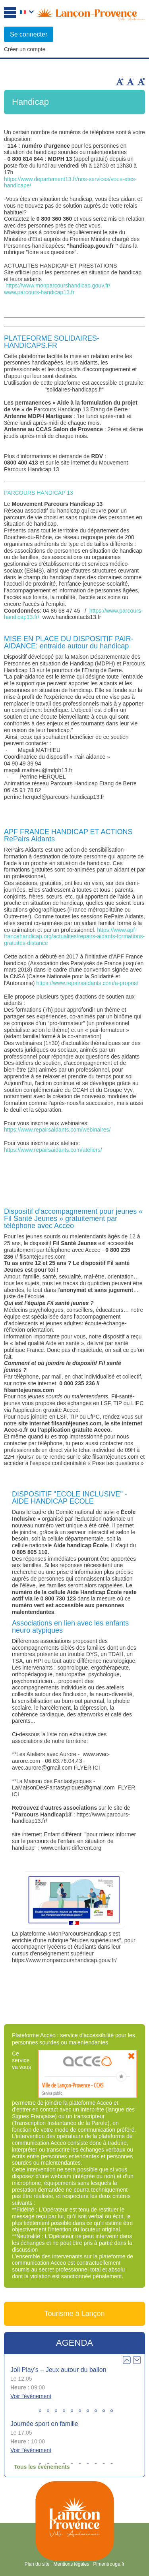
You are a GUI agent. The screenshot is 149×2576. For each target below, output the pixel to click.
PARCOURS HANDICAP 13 (38, 493)
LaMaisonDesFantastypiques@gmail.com (63, 1787)
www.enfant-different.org (71, 1848)
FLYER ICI (87, 1767)
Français (27, 12)
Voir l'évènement (30, 2396)
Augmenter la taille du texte (120, 82)
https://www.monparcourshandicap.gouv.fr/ (58, 285)
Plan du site (37, 2564)
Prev (127, 2360)
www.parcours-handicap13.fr (39, 292)
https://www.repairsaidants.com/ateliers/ (53, 1150)
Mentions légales (71, 2564)
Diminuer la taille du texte (130, 82)
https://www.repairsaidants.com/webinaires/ (57, 1129)
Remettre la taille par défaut (141, 82)
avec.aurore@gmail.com (42, 1767)
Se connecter (28, 34)
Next (137, 2360)
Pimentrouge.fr (109, 2564)
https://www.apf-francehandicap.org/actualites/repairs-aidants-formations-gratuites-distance (74, 937)
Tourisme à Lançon (74, 2314)
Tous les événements (42, 2467)
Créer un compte (24, 49)
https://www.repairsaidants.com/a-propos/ (87, 983)
